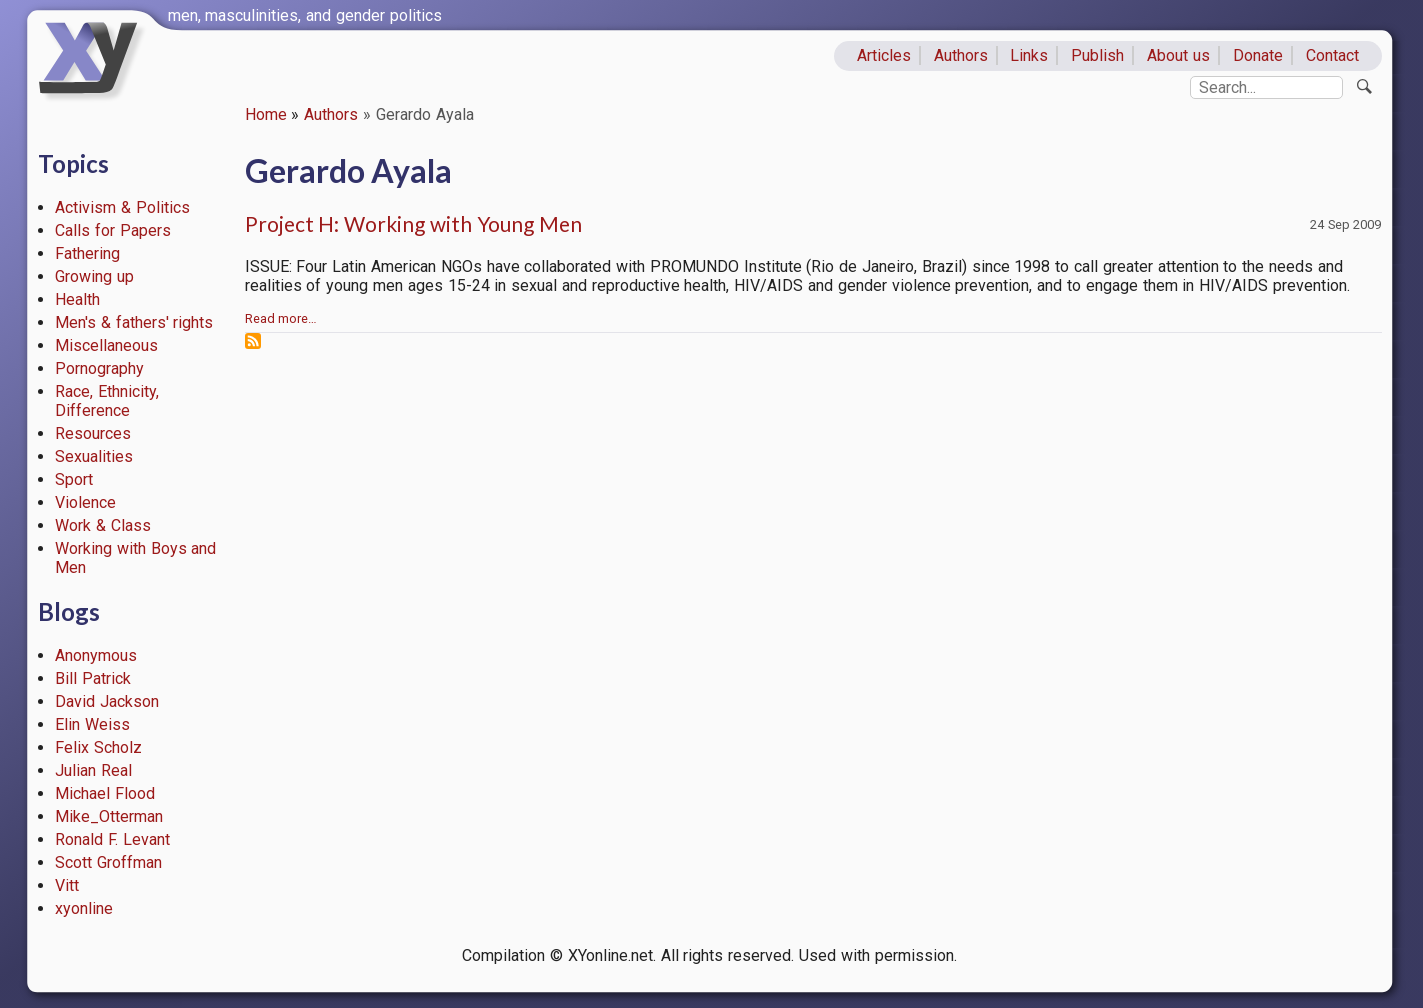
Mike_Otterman (109, 816)
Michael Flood (105, 793)
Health (77, 299)
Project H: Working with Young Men (413, 223)
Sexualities (94, 456)
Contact (1332, 55)
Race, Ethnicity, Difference (107, 401)
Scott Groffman (108, 862)
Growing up (94, 276)
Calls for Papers (113, 230)
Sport (74, 479)
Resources (93, 433)
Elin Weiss (92, 724)
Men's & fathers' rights (134, 322)
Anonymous (96, 655)
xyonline (84, 908)
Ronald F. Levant (112, 839)
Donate (1258, 55)
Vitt (67, 885)
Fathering (87, 253)
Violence (85, 502)
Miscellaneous (106, 345)
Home (266, 114)
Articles (884, 55)
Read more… (281, 318)
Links (1029, 55)
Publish (1097, 55)
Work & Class (103, 525)
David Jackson (107, 701)
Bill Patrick (93, 678)
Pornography (99, 368)
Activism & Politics (122, 207)
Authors (961, 55)
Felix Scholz (98, 747)
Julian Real (93, 770)
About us (1178, 55)
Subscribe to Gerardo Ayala (253, 341)
